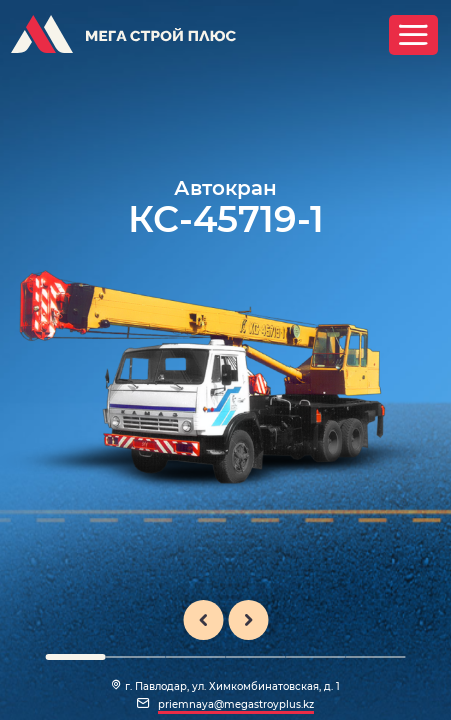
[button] (75, 657)
